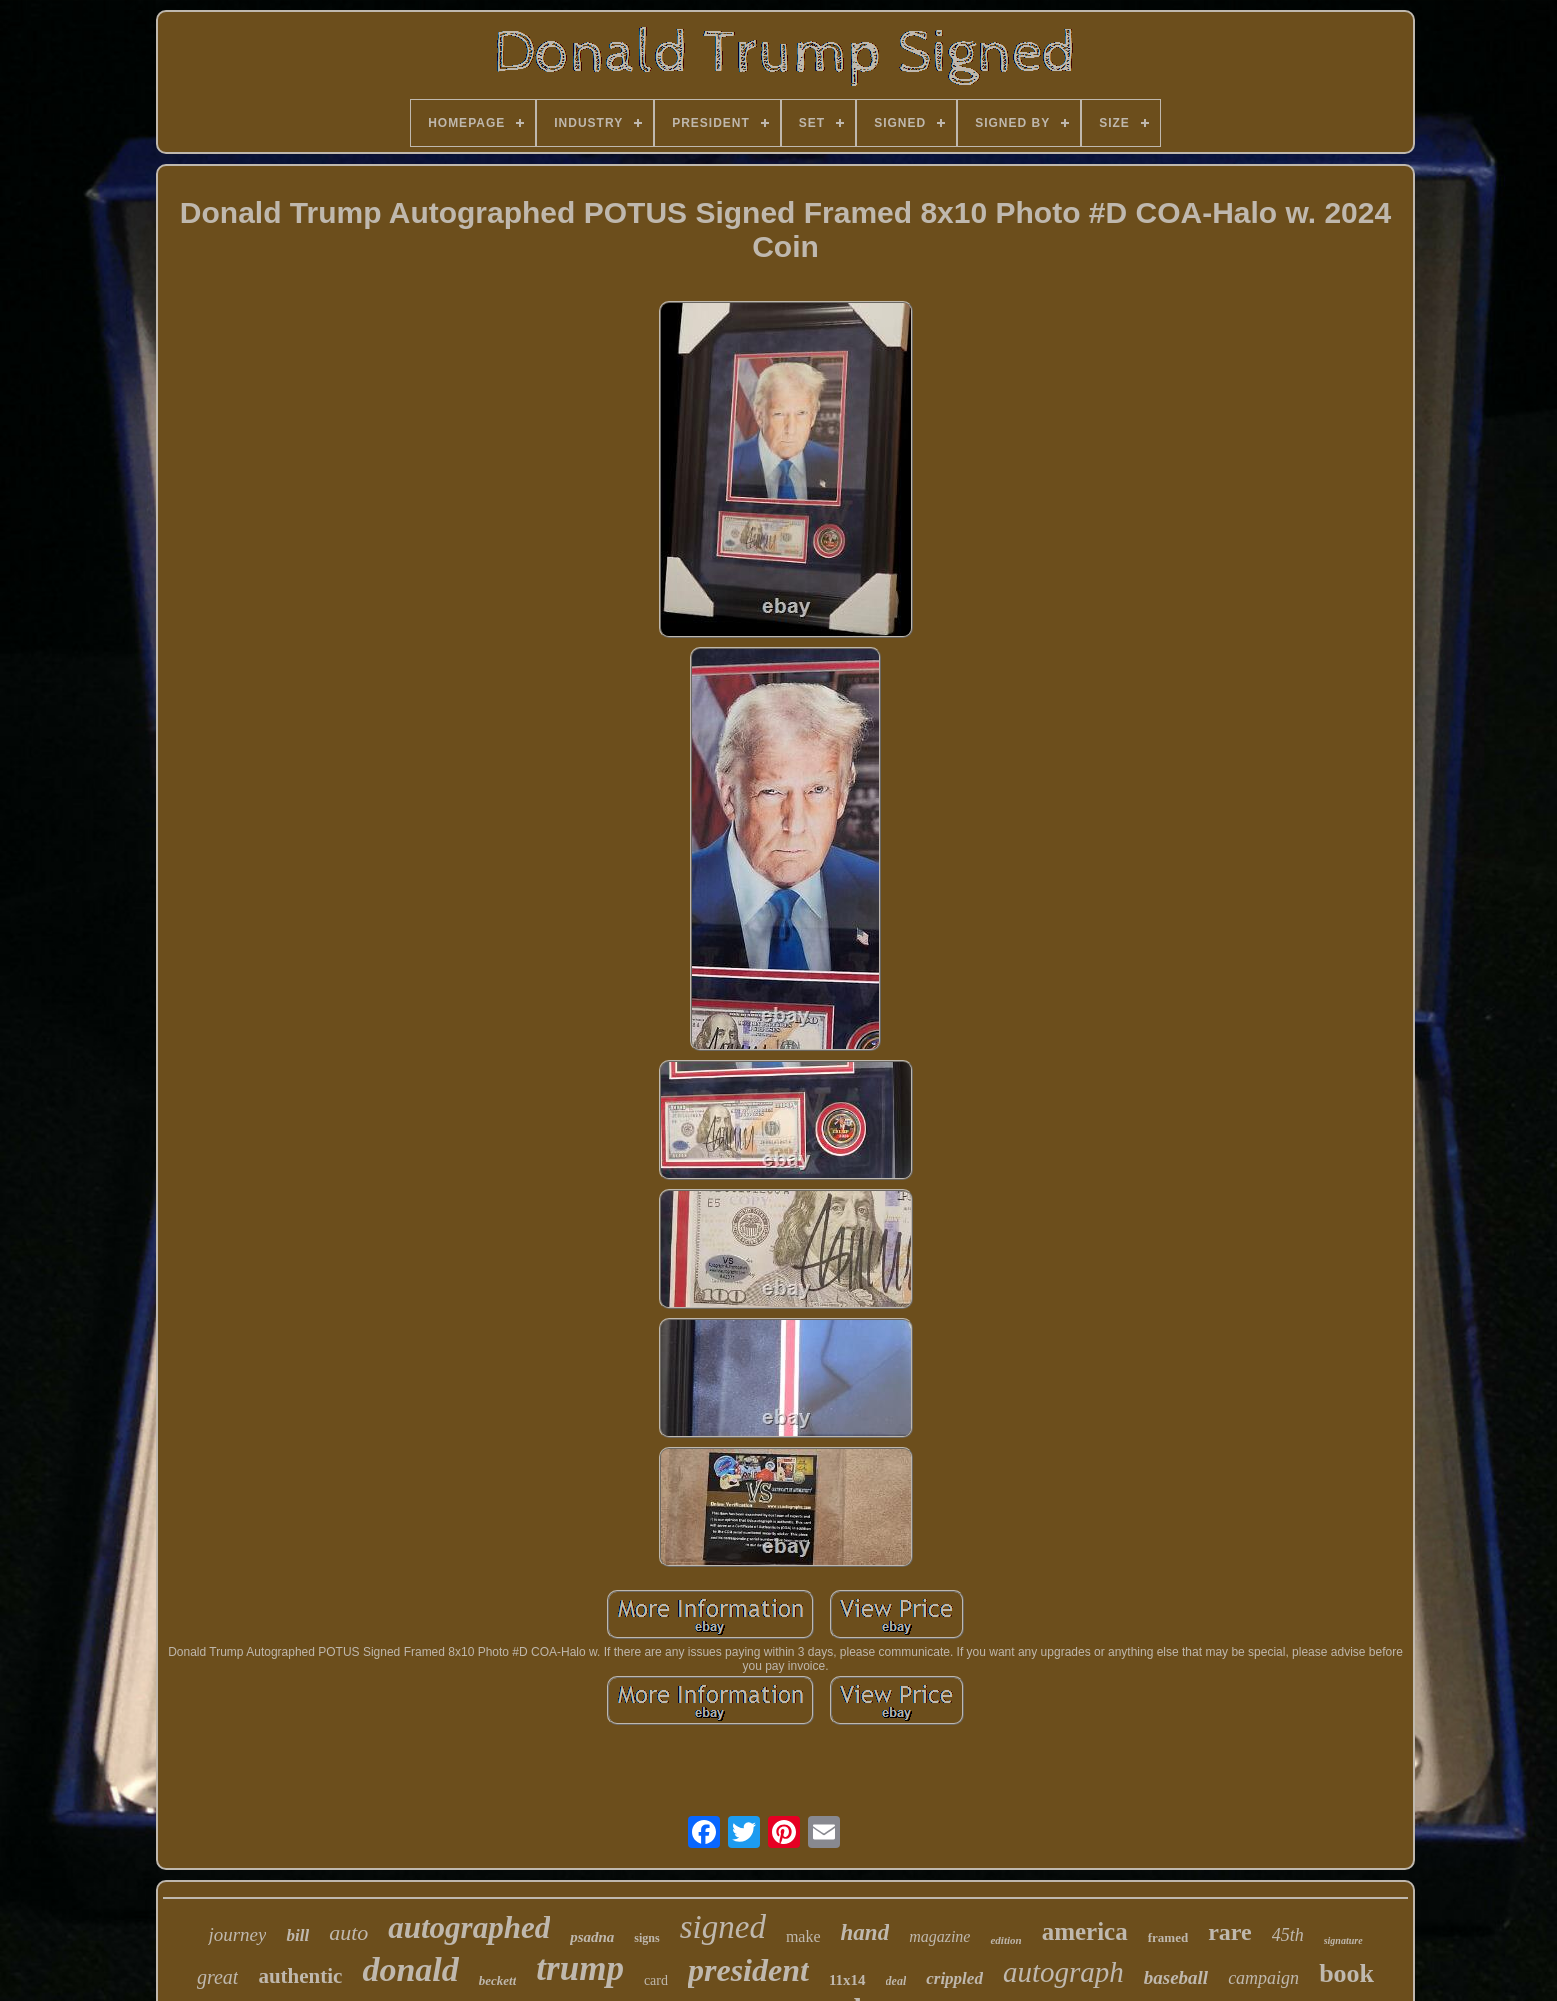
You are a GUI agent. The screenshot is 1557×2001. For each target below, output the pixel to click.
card (656, 1980)
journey (237, 1934)
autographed (469, 1927)
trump (580, 1968)
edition (1005, 1940)
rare (1230, 1932)
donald (410, 1969)
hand (865, 1932)
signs (646, 1938)
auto (348, 1932)
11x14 (847, 1980)
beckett (498, 1980)
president (748, 1970)
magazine (939, 1936)
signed (723, 1927)
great (217, 1977)
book (1346, 1973)
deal (896, 1981)
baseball (1176, 1977)
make (803, 1936)
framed (1168, 1937)
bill (297, 1935)
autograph (1063, 1972)
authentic (300, 1976)
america (1085, 1931)
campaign (1263, 1978)
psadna (592, 1937)
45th (1288, 1935)
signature (1343, 1940)
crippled (954, 1978)
